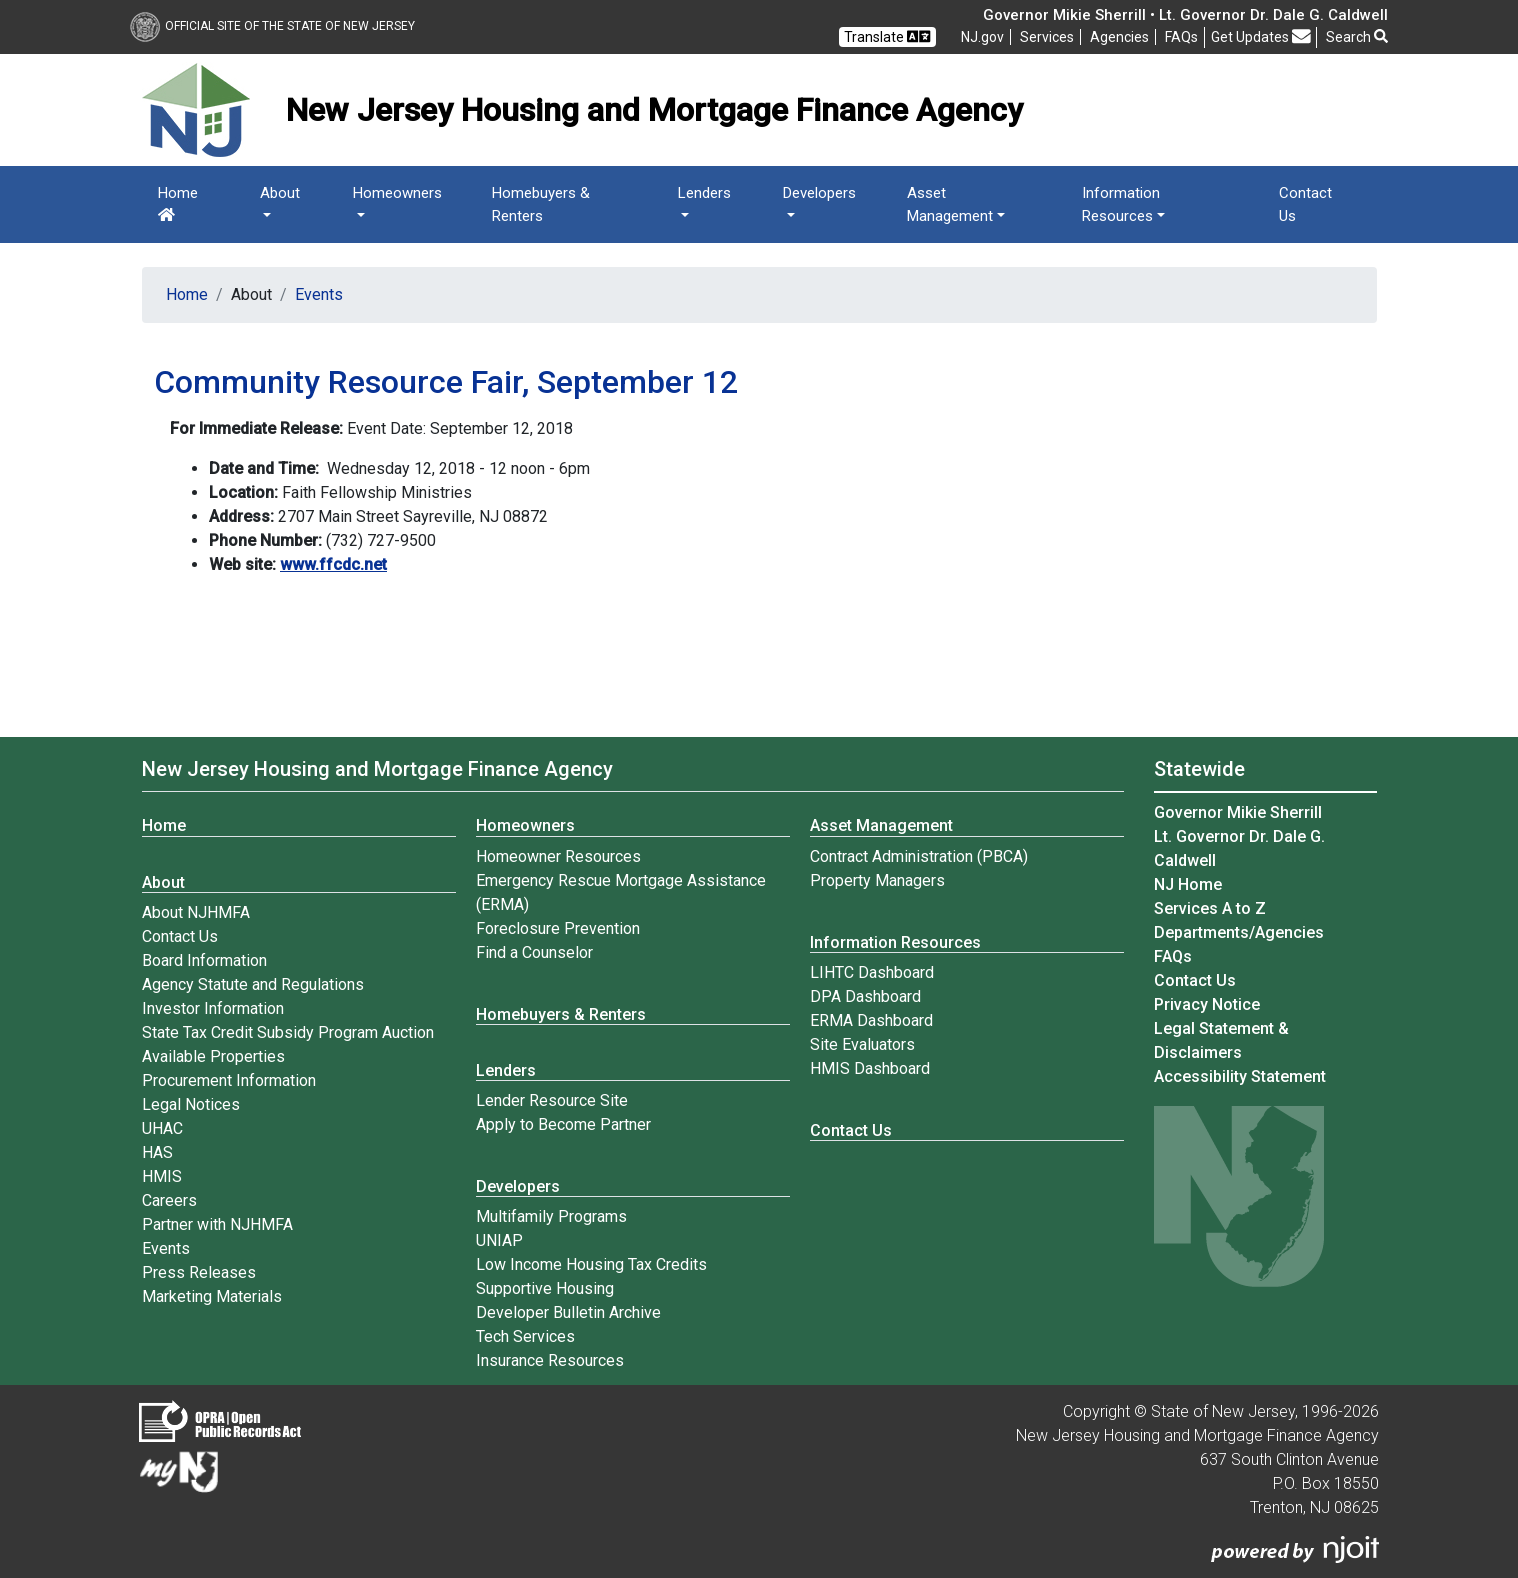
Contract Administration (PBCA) (919, 856)
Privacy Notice (1207, 1004)
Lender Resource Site (552, 1100)
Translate (887, 36)
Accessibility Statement (1240, 1076)
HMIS (162, 1176)
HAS (157, 1152)
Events (319, 294)
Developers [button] (819, 193)
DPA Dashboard (865, 996)
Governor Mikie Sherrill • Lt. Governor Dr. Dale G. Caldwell (1185, 15)
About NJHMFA (196, 912)
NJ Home (1188, 884)
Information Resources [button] (1121, 204)
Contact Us (1305, 204)
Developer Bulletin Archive (568, 1312)
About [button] (280, 193)
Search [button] (1357, 37)
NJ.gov (982, 37)
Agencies (1119, 37)
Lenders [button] (704, 193)
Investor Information (213, 1008)
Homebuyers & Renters (541, 204)
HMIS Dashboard (870, 1068)
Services (1047, 37)
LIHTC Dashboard (872, 972)
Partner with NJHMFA (217, 1224)
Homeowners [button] (397, 193)
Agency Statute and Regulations (253, 984)
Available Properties (213, 1056)
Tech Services (525, 1336)
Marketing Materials (212, 1296)
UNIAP (499, 1240)
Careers (169, 1200)
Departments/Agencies (1239, 932)
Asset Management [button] (950, 204)
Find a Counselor (534, 952)
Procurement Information (229, 1080)
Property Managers (877, 880)
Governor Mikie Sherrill (1238, 812)
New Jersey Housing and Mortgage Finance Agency (377, 769)
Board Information (204, 960)
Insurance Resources (550, 1360)
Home (178, 203)
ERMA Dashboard (871, 1020)
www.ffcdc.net (333, 564)
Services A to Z (1210, 908)
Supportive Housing (545, 1288)
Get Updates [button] (1261, 36)
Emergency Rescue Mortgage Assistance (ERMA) (621, 892)
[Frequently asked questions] (1181, 37)
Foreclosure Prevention (558, 928)
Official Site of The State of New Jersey (272, 26)
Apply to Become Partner (563, 1124)
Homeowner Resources (558, 856)
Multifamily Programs (551, 1216)
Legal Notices (191, 1104)
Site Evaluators (862, 1044)
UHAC (162, 1128)
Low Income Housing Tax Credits (591, 1264)
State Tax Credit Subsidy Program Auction (288, 1032)
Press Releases (199, 1272)
